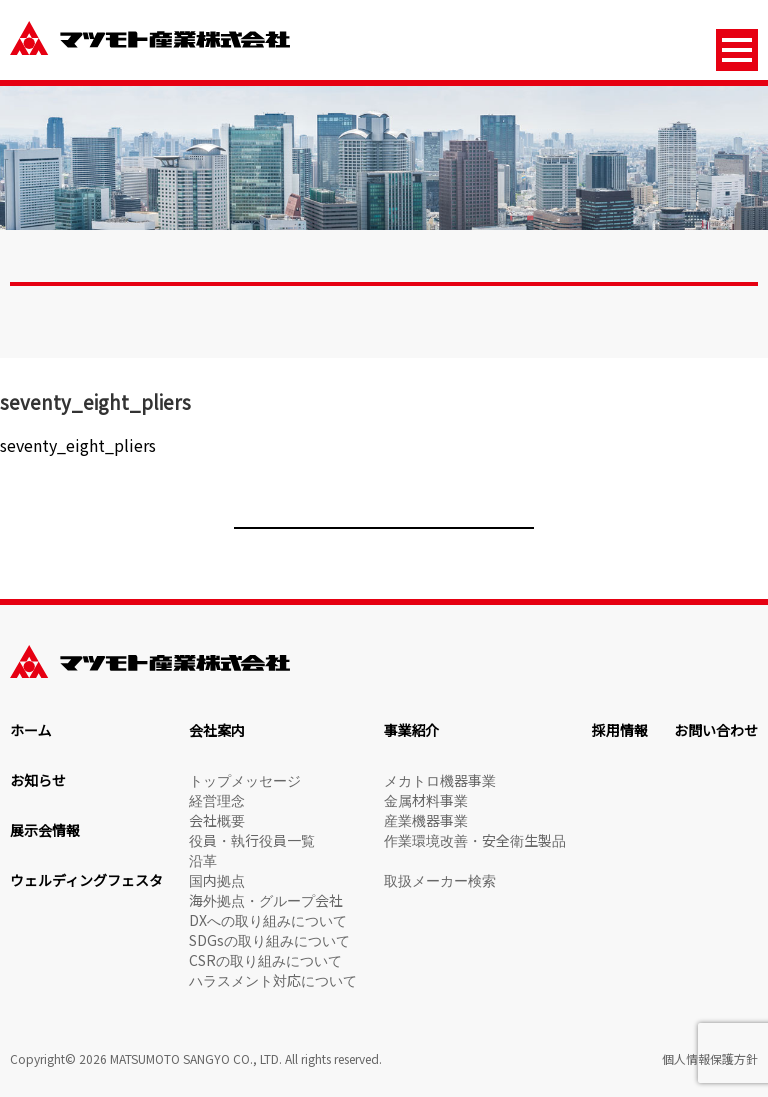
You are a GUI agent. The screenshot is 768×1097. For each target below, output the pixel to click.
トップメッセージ (245, 780)
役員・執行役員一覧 (252, 840)
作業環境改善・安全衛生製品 (475, 840)
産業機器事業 (426, 820)
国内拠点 (217, 880)
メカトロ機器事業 (440, 780)
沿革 (203, 860)
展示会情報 (45, 830)
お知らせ (38, 780)
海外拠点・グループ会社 (266, 900)
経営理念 (217, 800)
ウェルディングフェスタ (86, 880)
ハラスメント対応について (273, 980)
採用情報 (620, 730)
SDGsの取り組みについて (269, 940)
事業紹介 (412, 730)
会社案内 (217, 730)
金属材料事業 (426, 800)
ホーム (31, 730)
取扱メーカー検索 (440, 880)
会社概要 (217, 820)
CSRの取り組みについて (265, 960)
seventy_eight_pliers (78, 445)
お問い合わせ (716, 730)
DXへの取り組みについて (268, 920)
